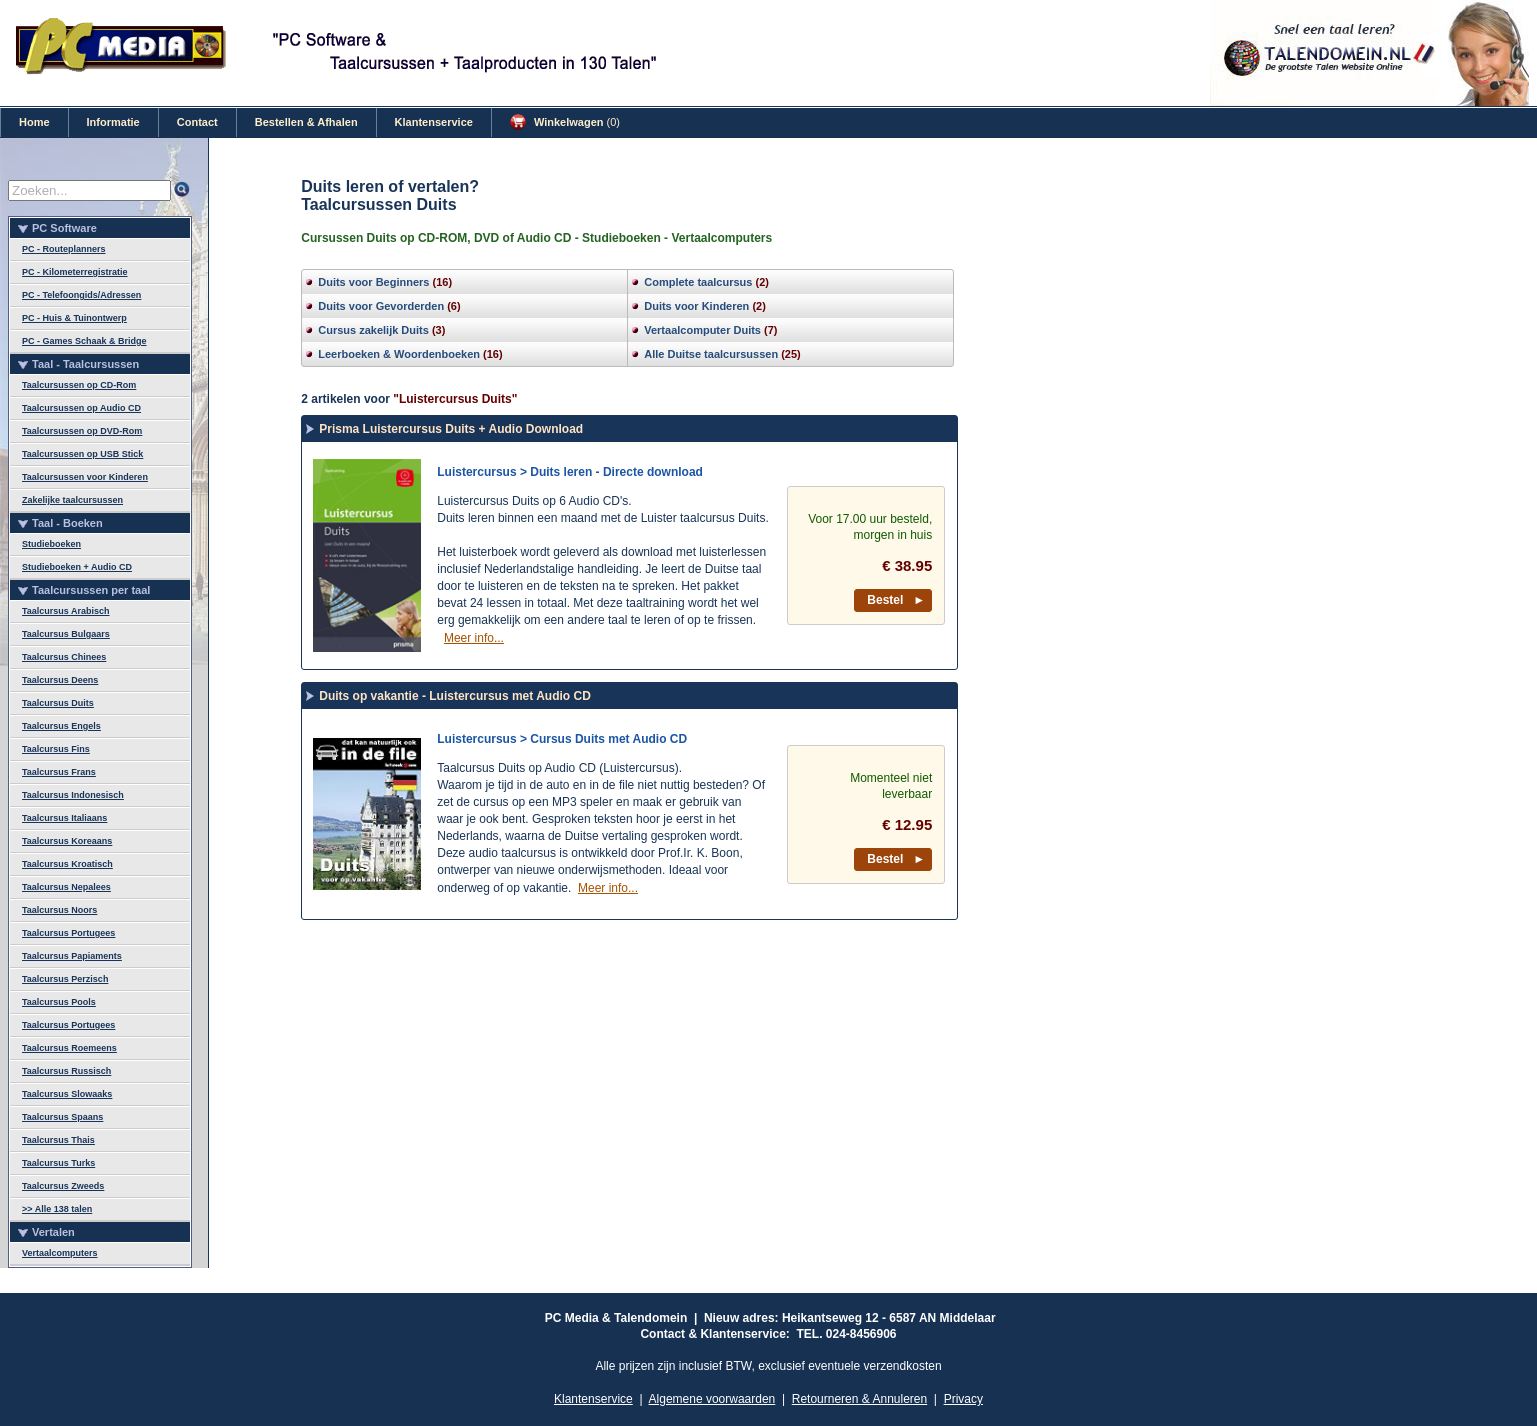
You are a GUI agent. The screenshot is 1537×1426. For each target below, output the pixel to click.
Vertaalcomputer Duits (702, 330)
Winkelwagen (565, 122)
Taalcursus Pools (59, 1002)
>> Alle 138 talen (57, 1209)
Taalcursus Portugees (68, 933)
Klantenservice (434, 122)
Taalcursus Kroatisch (67, 864)
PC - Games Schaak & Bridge (84, 341)
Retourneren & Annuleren (859, 1399)
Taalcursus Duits (58, 703)
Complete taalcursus (698, 282)
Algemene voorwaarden (712, 1399)
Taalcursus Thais (58, 1140)
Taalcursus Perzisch (65, 979)
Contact (197, 122)
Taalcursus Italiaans (64, 818)
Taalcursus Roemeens (69, 1048)
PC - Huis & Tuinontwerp (74, 318)
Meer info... (474, 638)
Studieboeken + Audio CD (77, 567)
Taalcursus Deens (60, 680)
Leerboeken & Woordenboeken (399, 354)
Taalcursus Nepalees (66, 887)
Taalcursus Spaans (62, 1117)
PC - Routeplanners (64, 249)
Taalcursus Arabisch (66, 611)
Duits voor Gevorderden (381, 306)
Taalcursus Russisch (66, 1071)
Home (34, 122)
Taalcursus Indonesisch (73, 795)
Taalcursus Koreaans (67, 841)
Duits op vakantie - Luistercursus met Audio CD (455, 696)
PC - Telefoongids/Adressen (81, 295)
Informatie (113, 122)
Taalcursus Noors (59, 910)
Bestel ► (896, 600)
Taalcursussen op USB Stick (82, 454)
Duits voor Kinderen (696, 306)
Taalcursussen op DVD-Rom (82, 431)
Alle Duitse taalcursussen (711, 354)
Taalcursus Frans (59, 772)
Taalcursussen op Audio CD (81, 408)
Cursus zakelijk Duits (373, 330)
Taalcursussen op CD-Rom (79, 385)
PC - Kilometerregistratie (75, 272)
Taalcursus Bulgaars (66, 634)
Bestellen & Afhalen (306, 122)
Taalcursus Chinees (64, 657)
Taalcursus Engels (61, 726)
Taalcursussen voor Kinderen (85, 477)
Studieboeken (51, 544)
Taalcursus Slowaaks (67, 1094)
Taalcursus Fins (56, 749)
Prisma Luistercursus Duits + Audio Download (451, 429)
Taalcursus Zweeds (63, 1186)
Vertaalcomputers (60, 1253)
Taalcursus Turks (58, 1163)
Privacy (963, 1399)
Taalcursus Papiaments (72, 956)
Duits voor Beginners (373, 282)
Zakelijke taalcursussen (72, 500)
